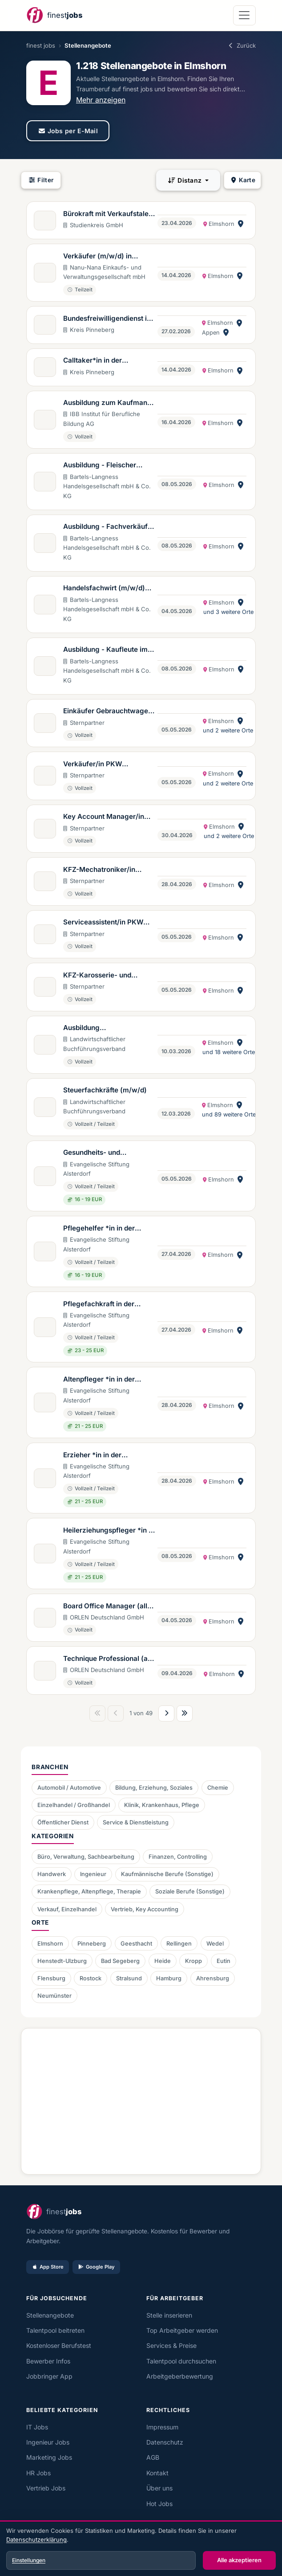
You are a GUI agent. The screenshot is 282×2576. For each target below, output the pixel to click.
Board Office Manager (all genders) (105, 1606)
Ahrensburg (212, 1978)
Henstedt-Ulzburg (62, 1961)
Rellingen (179, 1943)
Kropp (193, 1961)
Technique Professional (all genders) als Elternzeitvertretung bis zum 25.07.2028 (109, 1659)
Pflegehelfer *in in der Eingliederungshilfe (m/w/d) (108, 1229)
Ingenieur (93, 1874)
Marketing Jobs (49, 2457)
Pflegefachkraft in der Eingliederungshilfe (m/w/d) (108, 1304)
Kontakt (157, 2473)
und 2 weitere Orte (228, 730)
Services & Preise (171, 2345)
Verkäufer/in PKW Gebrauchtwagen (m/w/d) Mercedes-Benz (105, 764)
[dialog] (141, 2549)
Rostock (90, 1978)
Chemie (217, 1787)
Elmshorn (50, 1943)
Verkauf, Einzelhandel (67, 1909)
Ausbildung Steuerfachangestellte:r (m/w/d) (101, 1028)
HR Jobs (38, 2473)
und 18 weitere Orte (228, 1052)
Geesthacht (136, 1943)
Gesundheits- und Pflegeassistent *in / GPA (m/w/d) (104, 1153)
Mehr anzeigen (100, 99)
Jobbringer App (49, 2376)
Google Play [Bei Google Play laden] (96, 2267)
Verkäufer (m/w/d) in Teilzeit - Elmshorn (97, 257)
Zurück (241, 45)
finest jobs (40, 45)
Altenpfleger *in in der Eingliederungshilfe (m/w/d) (108, 1380)
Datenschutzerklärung (36, 2539)
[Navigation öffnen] (244, 15)
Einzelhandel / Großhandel (73, 1805)
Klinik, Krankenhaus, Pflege (161, 1805)
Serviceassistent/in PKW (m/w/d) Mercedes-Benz (103, 923)
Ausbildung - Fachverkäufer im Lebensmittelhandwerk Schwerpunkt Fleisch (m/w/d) (108, 527)
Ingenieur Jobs (47, 2442)
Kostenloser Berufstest (58, 2345)
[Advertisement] (141, 2098)
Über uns (159, 2488)
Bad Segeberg (120, 1961)
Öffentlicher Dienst (63, 1822)
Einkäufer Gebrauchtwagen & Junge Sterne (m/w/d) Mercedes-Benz (107, 711)
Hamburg (168, 1978)
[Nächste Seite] (166, 1713)
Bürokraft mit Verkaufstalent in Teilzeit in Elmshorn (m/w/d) (109, 214)
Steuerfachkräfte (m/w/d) (105, 1090)
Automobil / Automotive (69, 1787)
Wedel (215, 1943)
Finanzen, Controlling (178, 1856)
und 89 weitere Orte (229, 1114)
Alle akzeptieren (239, 2560)
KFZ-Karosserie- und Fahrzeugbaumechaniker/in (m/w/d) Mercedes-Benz (108, 976)
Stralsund (129, 1978)
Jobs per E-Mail (68, 131)
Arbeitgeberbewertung (179, 2376)
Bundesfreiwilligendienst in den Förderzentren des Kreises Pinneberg (107, 319)
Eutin (223, 1961)
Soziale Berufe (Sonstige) (190, 1891)
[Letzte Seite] (185, 1713)
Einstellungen (28, 2560)
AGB (152, 2457)
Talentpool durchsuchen (181, 2361)
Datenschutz (164, 2442)
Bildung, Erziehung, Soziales (154, 1787)
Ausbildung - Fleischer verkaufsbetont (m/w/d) (102, 465)
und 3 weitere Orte (228, 612)
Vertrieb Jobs (45, 2488)
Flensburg (51, 1978)
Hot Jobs (159, 2503)
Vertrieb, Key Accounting (144, 1909)
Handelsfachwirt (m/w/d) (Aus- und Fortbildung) (104, 588)
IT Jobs (37, 2427)
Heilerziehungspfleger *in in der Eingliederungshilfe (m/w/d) (108, 1531)
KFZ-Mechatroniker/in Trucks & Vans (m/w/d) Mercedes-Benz (100, 870)
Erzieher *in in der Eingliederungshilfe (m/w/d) (108, 1455)
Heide (162, 1961)
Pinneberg (91, 1943)
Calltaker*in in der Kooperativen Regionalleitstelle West (100, 361)
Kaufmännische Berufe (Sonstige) (167, 1874)
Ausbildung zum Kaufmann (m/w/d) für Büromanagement (107, 403)
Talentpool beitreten (55, 2330)
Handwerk (51, 1874)
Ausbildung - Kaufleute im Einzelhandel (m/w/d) (105, 650)
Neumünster (54, 1995)
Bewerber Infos (48, 2361)
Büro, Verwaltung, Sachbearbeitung (85, 1856)
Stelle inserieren (169, 2315)
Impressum (162, 2427)
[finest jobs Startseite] (54, 15)
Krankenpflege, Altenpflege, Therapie (89, 1891)
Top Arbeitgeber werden (182, 2330)
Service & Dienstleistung (136, 1822)
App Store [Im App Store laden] (48, 2267)
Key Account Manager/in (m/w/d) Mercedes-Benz (103, 817)
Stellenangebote (50, 2315)
